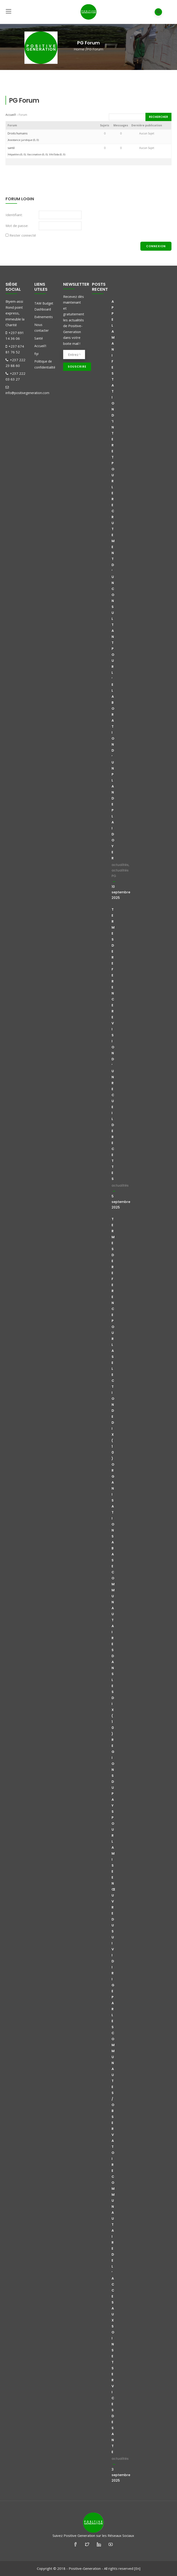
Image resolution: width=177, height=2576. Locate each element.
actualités (120, 865)
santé (11, 148)
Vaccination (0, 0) (37, 154)
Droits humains (17, 133)
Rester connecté (22, 235)
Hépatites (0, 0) (17, 154)
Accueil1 (11, 115)
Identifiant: (14, 214)
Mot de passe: (17, 225)
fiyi (36, 353)
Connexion (156, 246)
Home (79, 49)
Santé (38, 338)
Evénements (43, 317)
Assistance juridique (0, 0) (23, 140)
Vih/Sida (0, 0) (57, 154)
